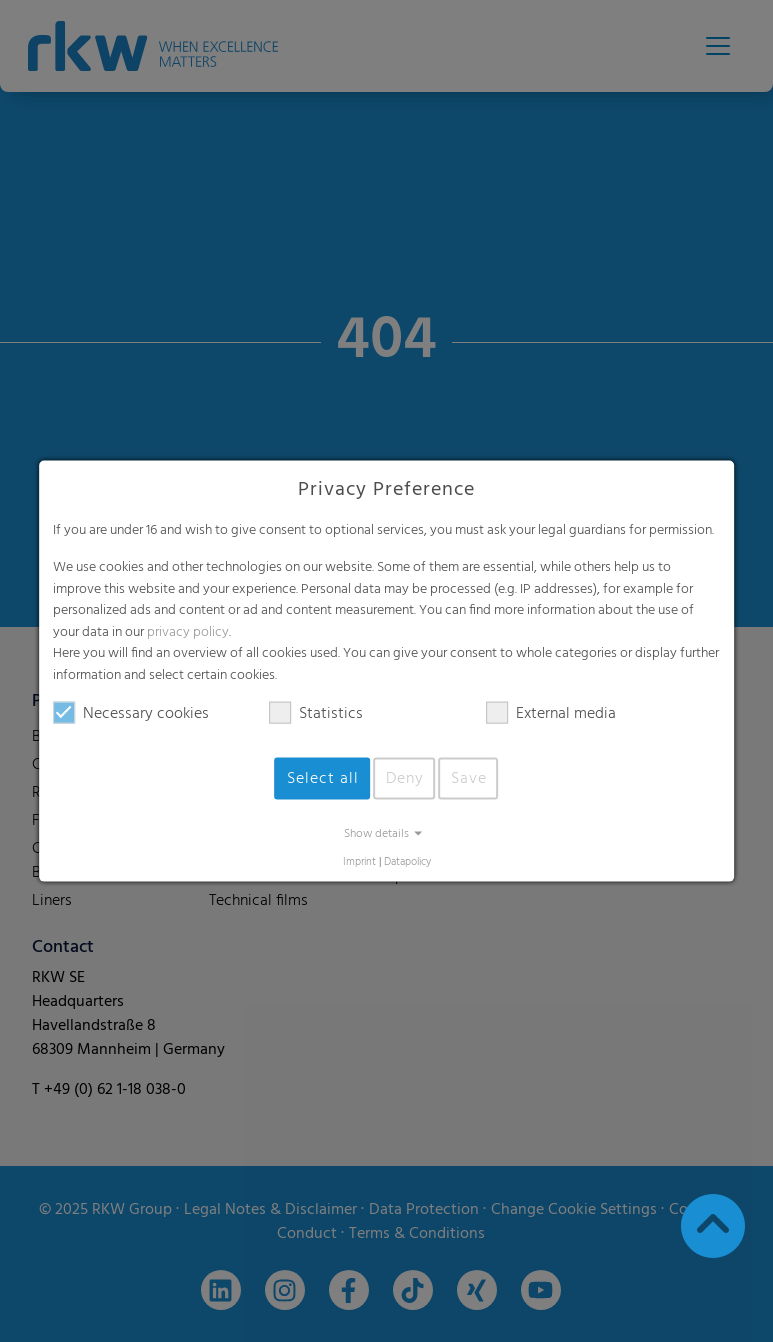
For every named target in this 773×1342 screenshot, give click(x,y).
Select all (323, 778)
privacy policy (188, 631)
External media (551, 713)
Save (469, 778)
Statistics (316, 713)
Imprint (359, 861)
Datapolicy (407, 861)
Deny (405, 778)
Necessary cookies (131, 713)
